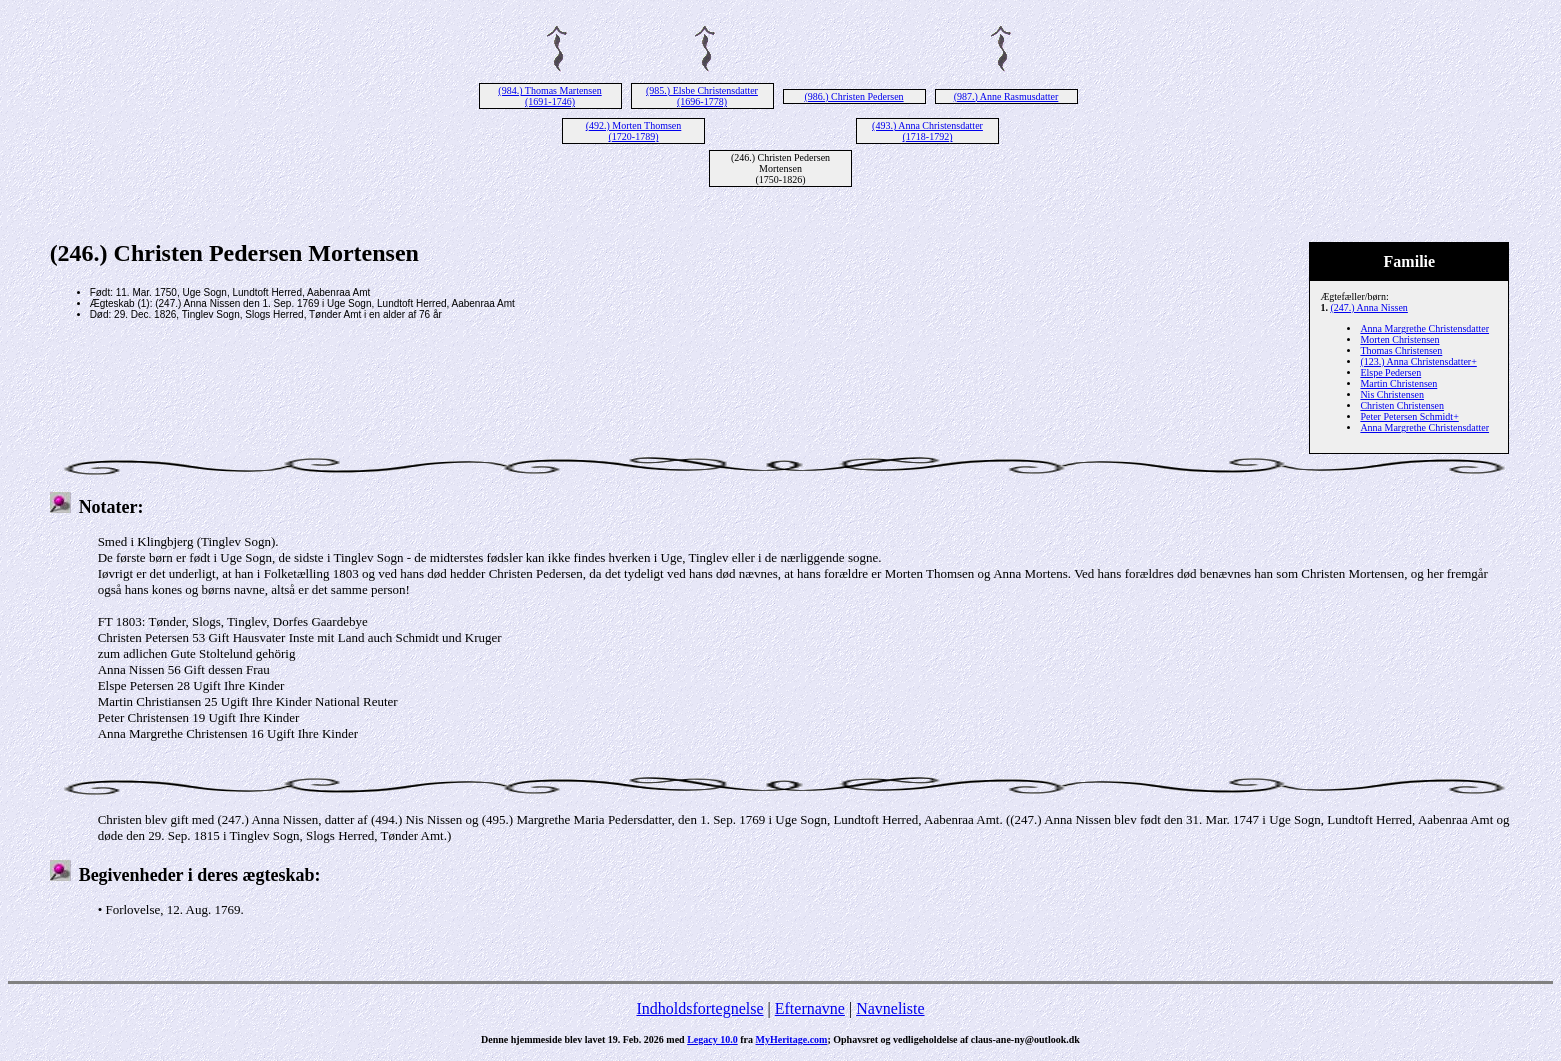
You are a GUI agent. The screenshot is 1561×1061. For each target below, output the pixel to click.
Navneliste (890, 1008)
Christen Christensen (1402, 405)
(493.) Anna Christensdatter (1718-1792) (927, 131)
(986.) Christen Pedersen (853, 96)
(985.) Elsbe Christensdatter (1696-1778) (702, 96)
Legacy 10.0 (712, 1039)
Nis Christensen (1392, 394)
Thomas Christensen (1401, 350)
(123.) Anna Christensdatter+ (1418, 361)
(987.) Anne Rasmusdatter (1006, 96)
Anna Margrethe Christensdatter (1424, 328)
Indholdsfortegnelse (699, 1008)
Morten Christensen (1399, 339)
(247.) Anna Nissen (1369, 307)
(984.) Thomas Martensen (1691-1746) (549, 96)
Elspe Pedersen (1390, 372)
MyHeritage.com (792, 1039)
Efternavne (810, 1008)
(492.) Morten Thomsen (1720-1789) (634, 131)
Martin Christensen (1398, 383)
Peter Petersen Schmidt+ (1409, 416)
